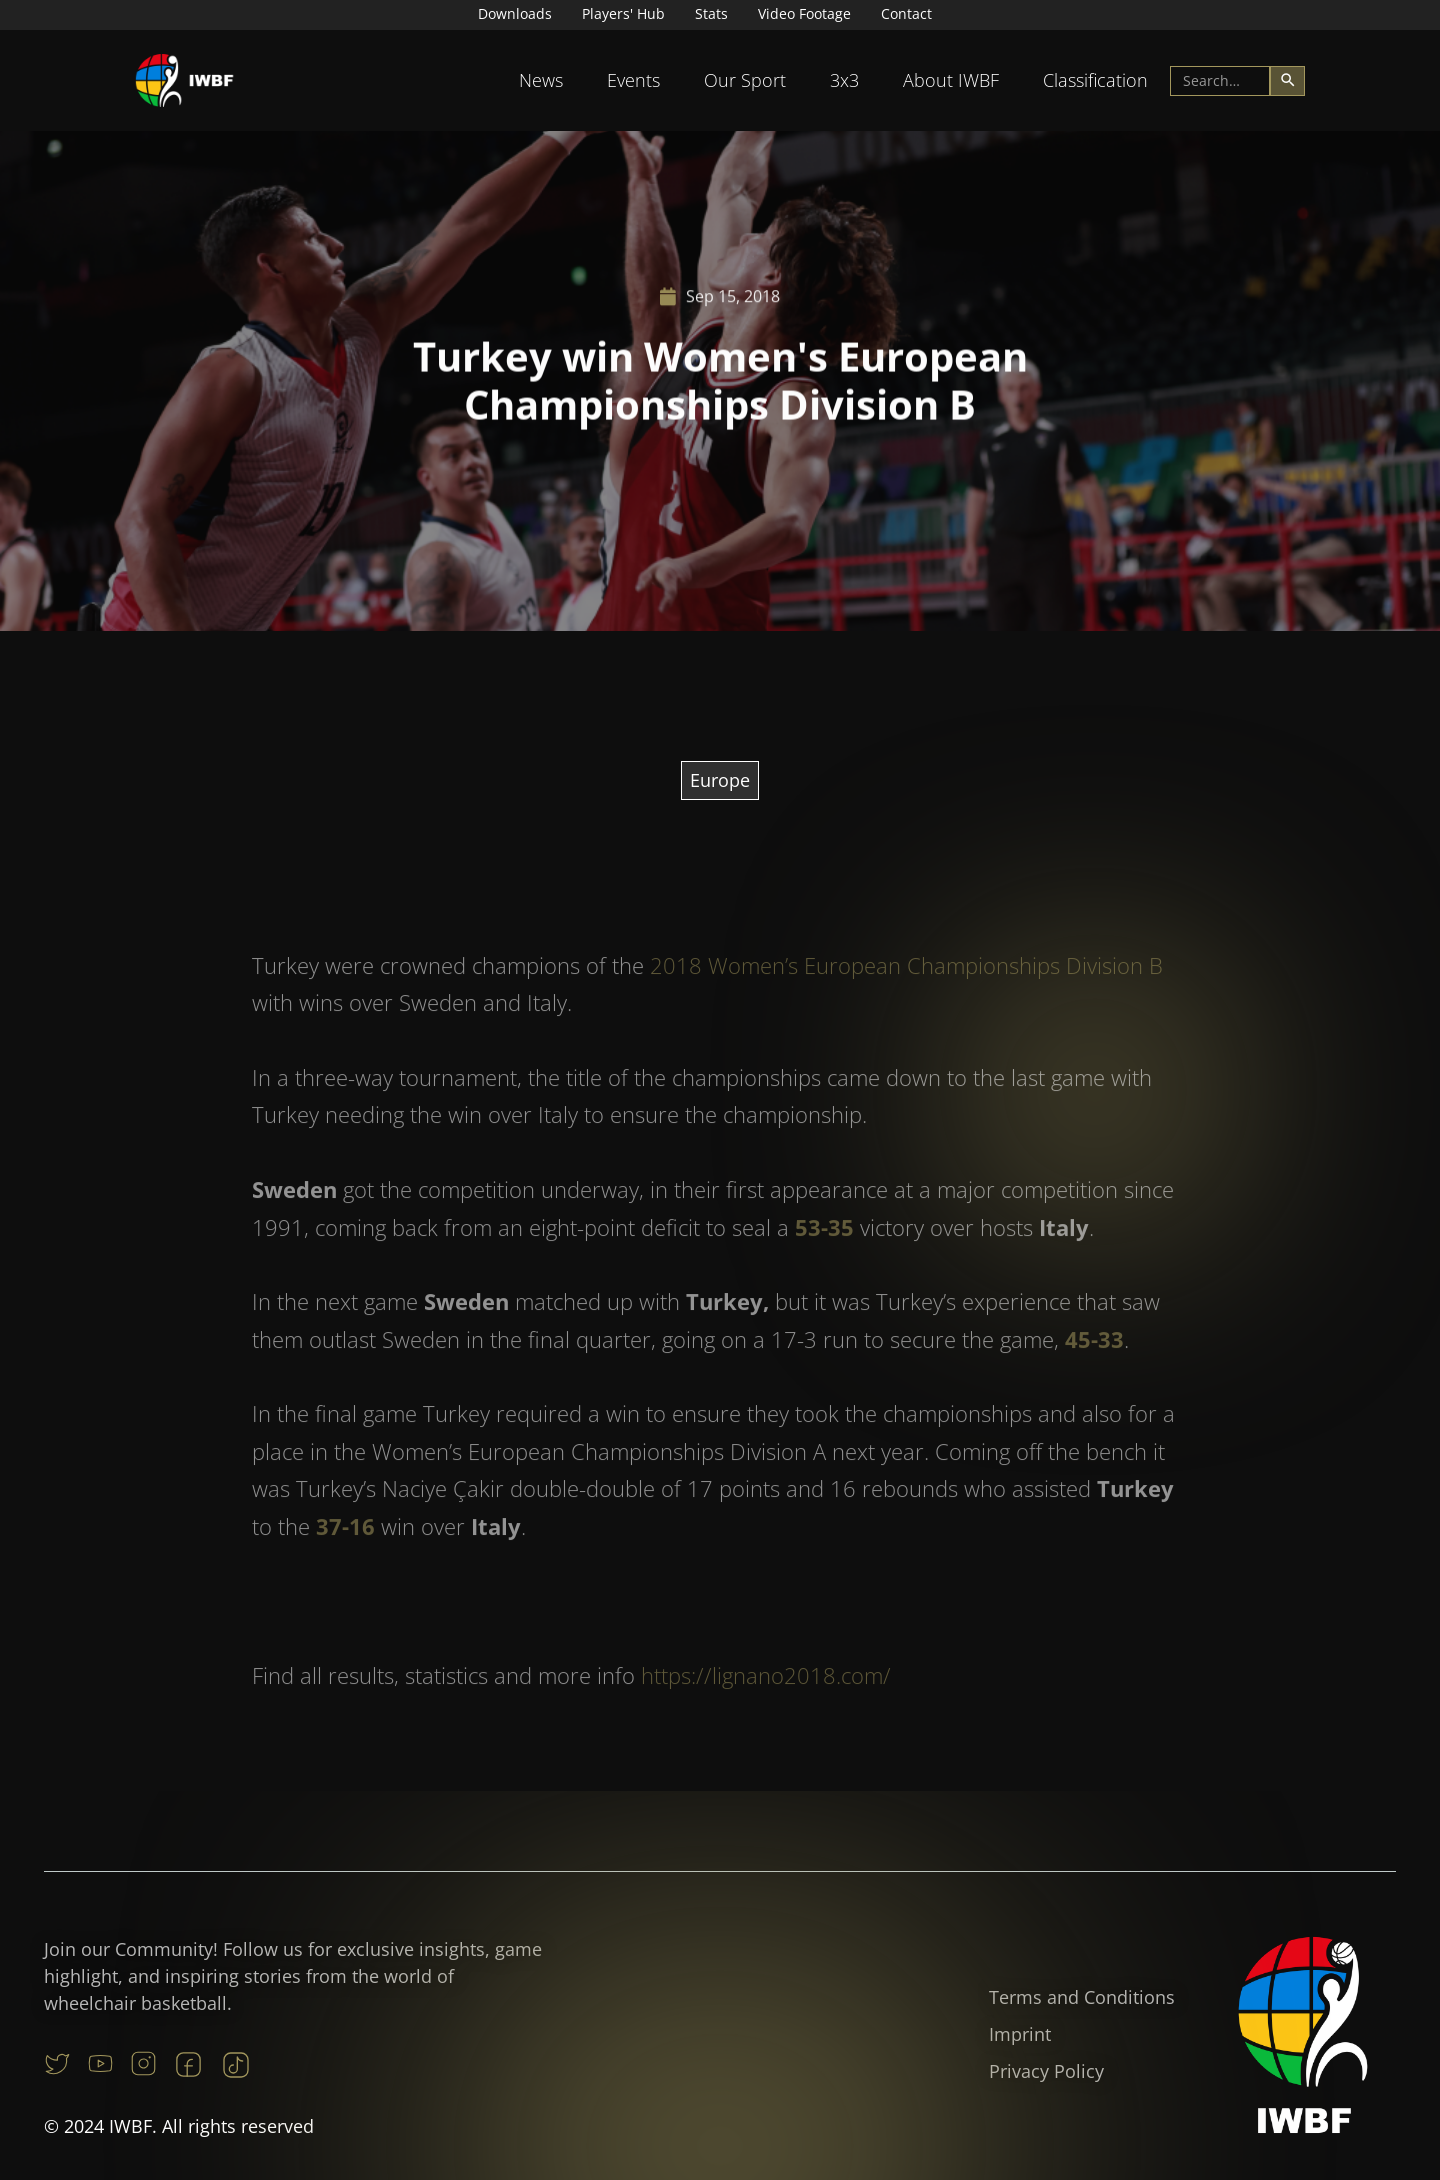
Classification (1095, 80)
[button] (541, 80)
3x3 (844, 80)
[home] (185, 80)
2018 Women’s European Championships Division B (906, 997)
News (541, 80)
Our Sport (745, 80)
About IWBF (951, 80)
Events (633, 80)
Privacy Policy (1046, 2071)
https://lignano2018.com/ (766, 1707)
